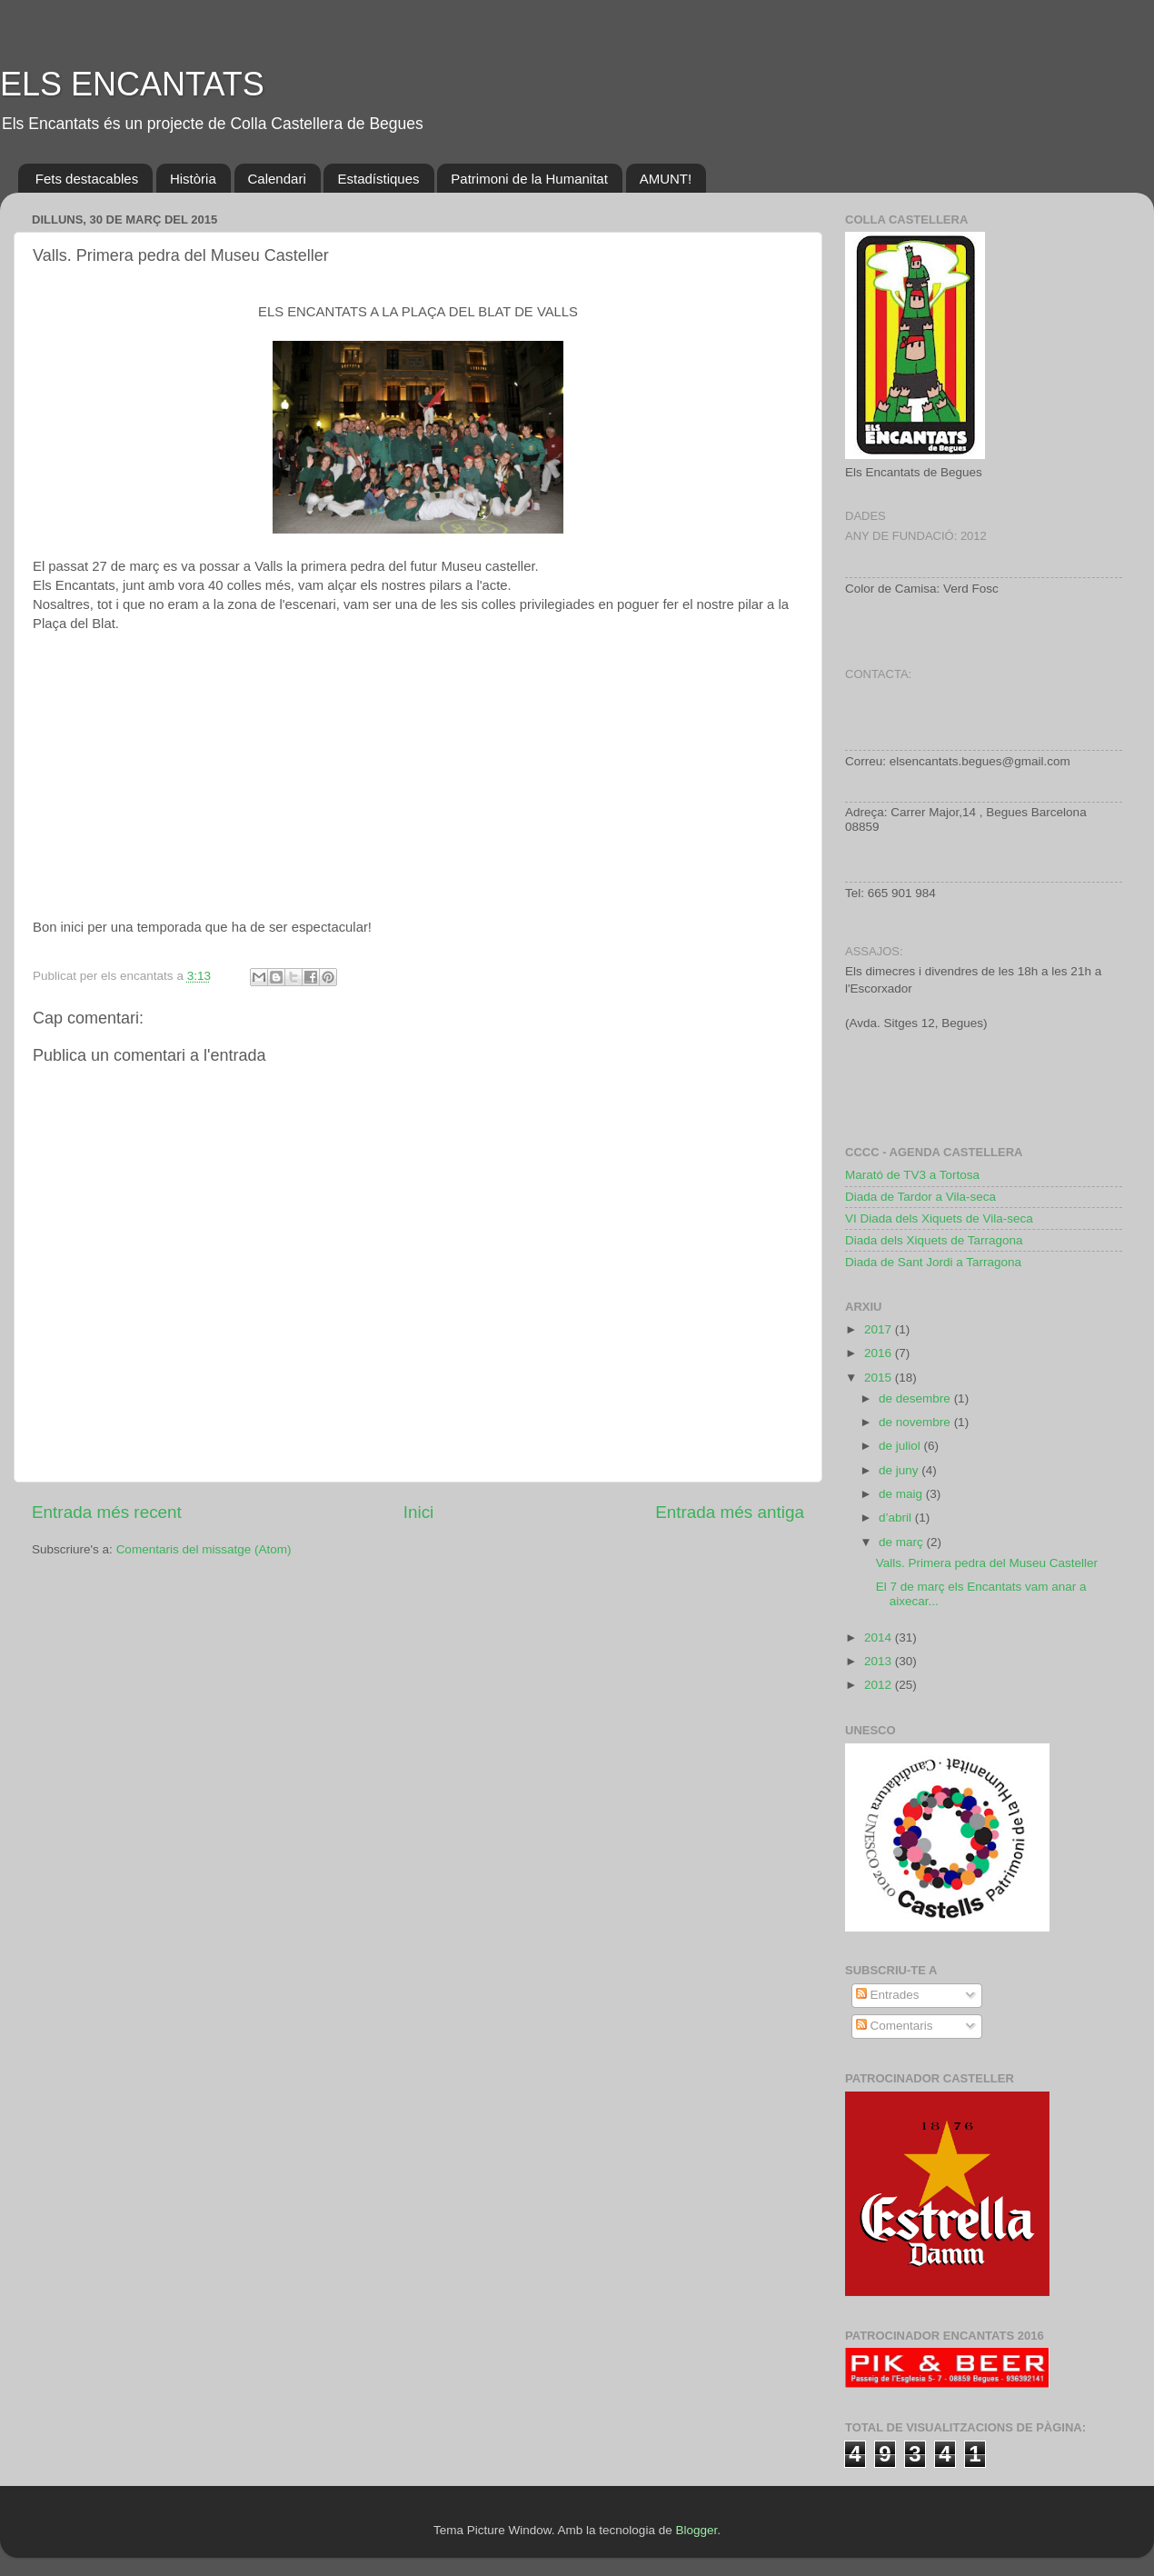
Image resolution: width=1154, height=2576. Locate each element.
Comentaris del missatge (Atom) (204, 1549)
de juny (900, 1470)
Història (193, 178)
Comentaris (894, 2025)
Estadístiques (378, 178)
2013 (879, 1661)
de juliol (901, 1446)
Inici (418, 1512)
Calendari (277, 178)
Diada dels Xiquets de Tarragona (934, 1240)
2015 (879, 1377)
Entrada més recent (107, 1512)
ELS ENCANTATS (132, 84)
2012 (879, 1685)
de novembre (916, 1422)
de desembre (916, 1398)
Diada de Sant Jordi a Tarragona (933, 1262)
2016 (879, 1353)
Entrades (888, 1995)
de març (903, 1542)
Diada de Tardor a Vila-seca (920, 1196)
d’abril (897, 1517)
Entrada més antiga (729, 1512)
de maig (902, 1494)
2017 (879, 1329)
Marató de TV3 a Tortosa (912, 1175)
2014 (879, 1637)
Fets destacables (86, 178)
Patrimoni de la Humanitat (529, 178)
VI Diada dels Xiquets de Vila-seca (939, 1218)
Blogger (696, 2530)
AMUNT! (666, 178)
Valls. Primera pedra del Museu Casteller (987, 1563)
